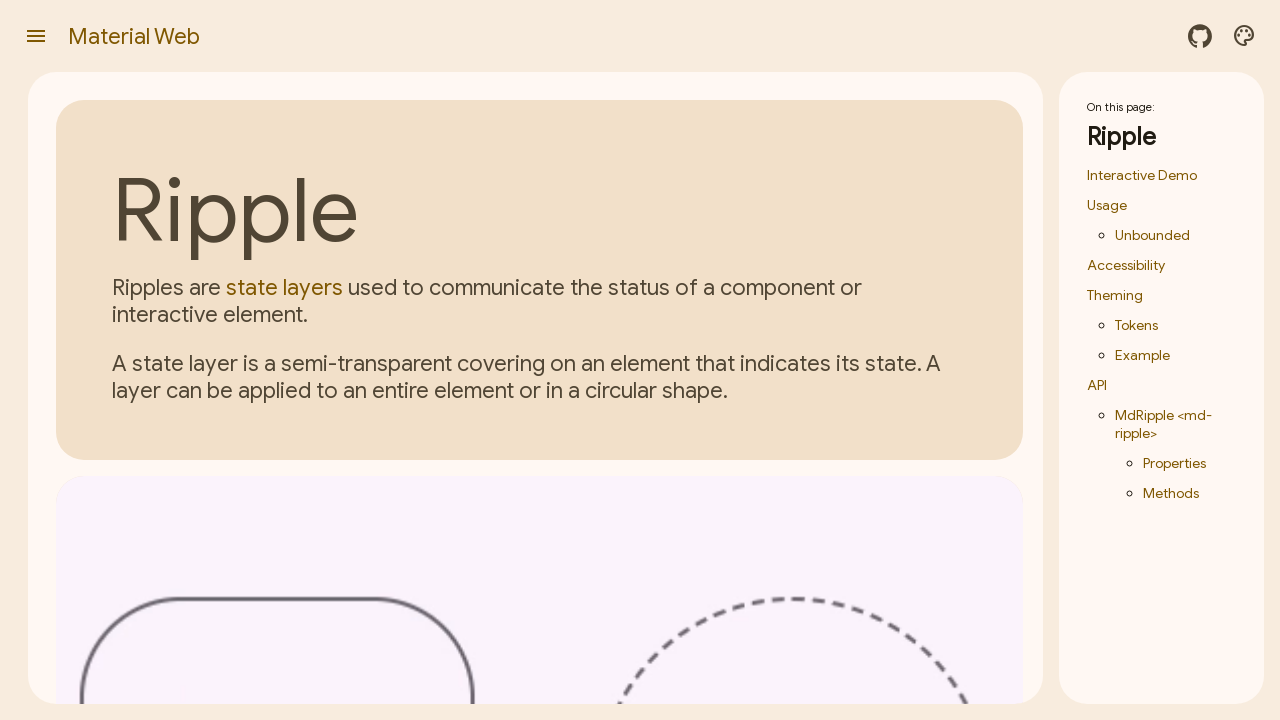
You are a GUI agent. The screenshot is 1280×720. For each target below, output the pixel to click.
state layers (284, 287)
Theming (1115, 295)
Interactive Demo (1142, 175)
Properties (1174, 463)
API (1097, 385)
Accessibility (1126, 265)
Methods (1171, 493)
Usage (1107, 205)
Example (1142, 355)
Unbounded (1152, 235)
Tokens (1136, 325)
